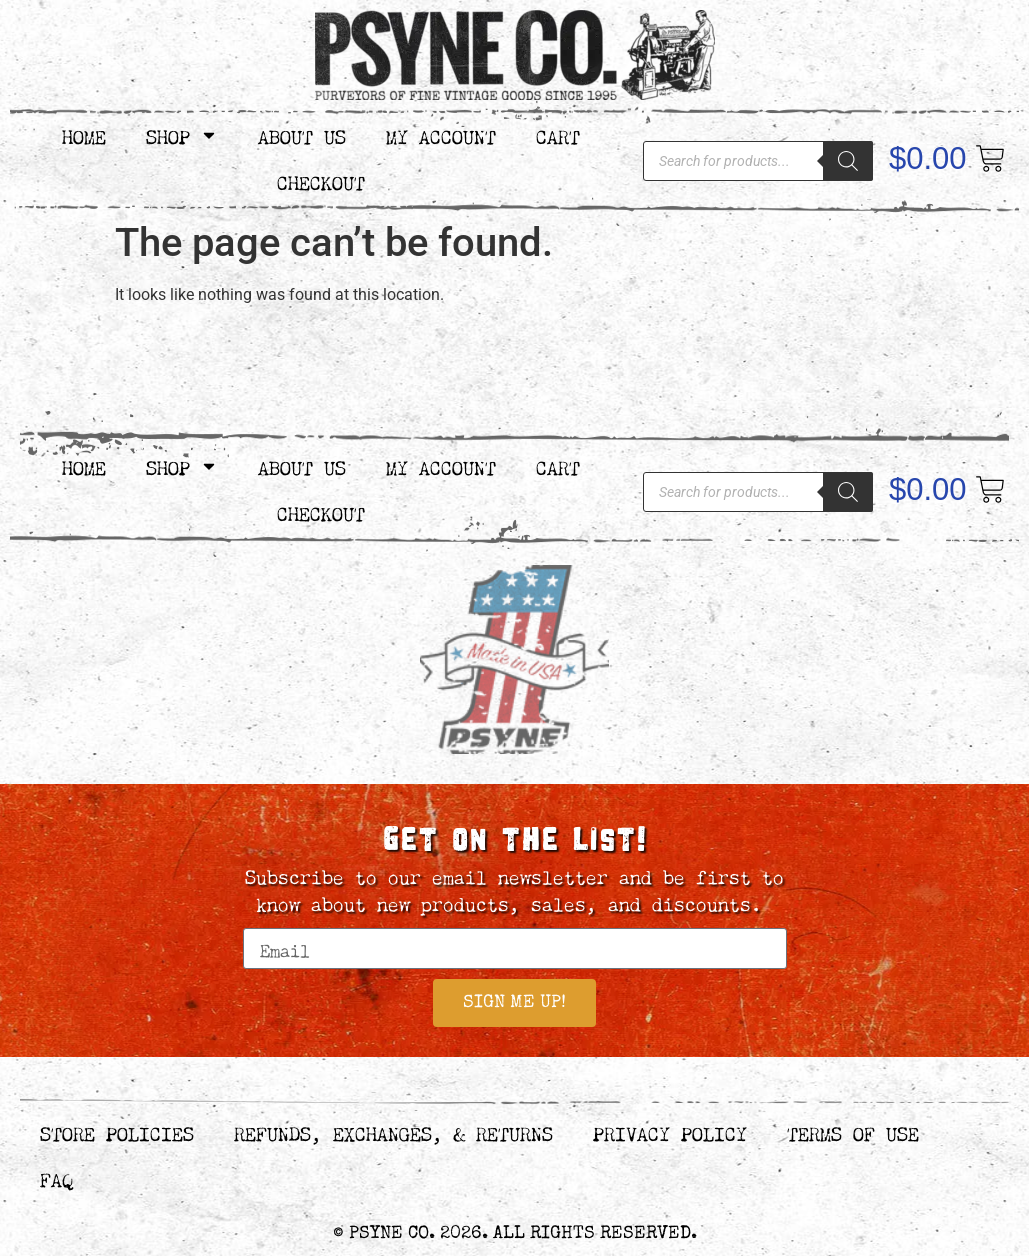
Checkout (321, 180)
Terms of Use (853, 1133)
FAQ (56, 1179)
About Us (302, 134)
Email (270, 919)
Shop (182, 135)
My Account (441, 134)
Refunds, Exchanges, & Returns (393, 1133)
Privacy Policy (670, 1133)
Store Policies (117, 1133)
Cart (558, 134)
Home (84, 134)
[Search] (848, 161)
